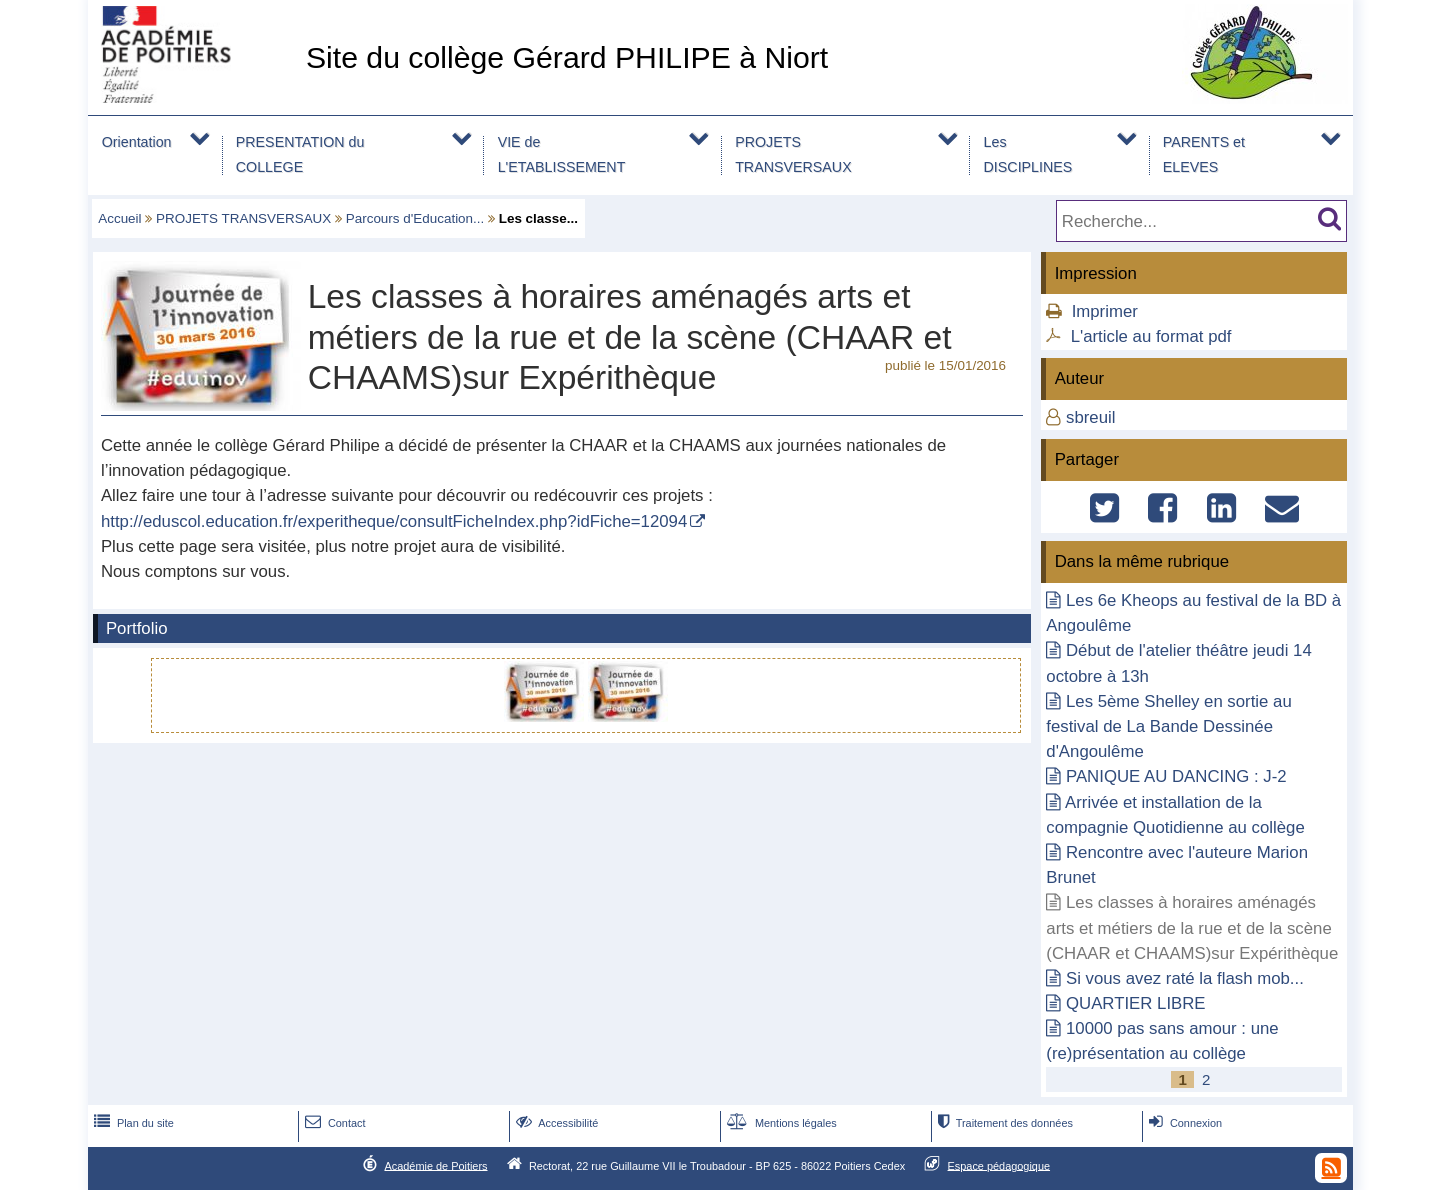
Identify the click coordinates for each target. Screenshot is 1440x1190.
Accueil (119, 218)
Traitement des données (1003, 1123)
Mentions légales (780, 1123)
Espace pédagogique (999, 1165)
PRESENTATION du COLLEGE (300, 154)
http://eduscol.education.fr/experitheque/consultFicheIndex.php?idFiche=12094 (394, 521)
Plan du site (132, 1123)
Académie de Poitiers (435, 1165)
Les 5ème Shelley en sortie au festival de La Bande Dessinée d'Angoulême (1168, 726)
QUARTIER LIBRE (1136, 1003)
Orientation (137, 142)
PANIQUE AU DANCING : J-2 (1176, 776)
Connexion (1183, 1123)
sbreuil (1090, 417)
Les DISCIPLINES (1028, 154)
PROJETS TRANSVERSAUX (793, 154)
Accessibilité (555, 1123)
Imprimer (1105, 311)
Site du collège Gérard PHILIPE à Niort (567, 57)
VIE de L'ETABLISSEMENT (562, 154)
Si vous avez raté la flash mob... (1185, 978)
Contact (333, 1123)
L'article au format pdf (1151, 336)
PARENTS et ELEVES (1204, 154)
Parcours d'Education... (415, 218)
